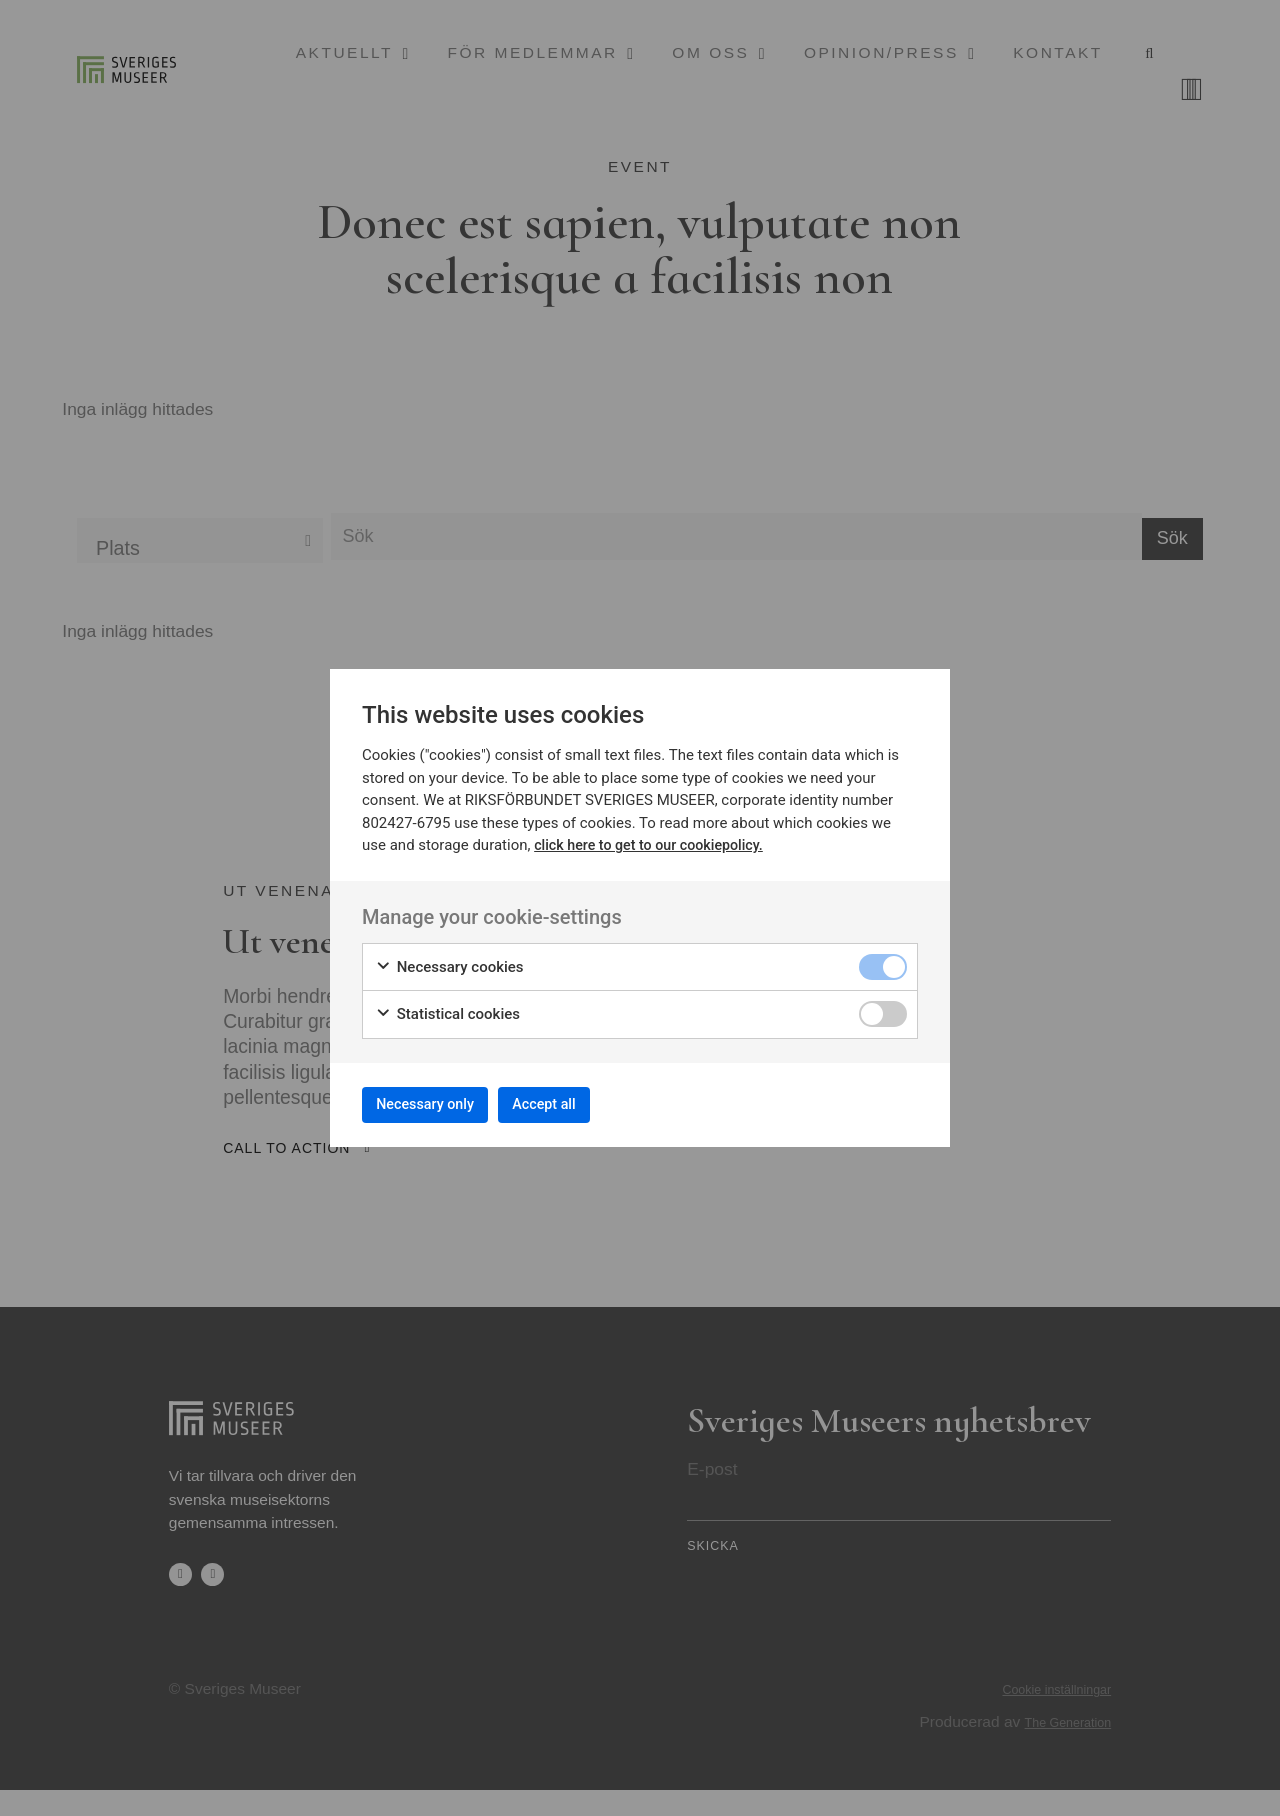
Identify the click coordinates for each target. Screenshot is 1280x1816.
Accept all (579, 1103)
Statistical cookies (447, 1008)
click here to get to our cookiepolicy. (654, 839)
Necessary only (437, 1103)
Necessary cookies (449, 960)
